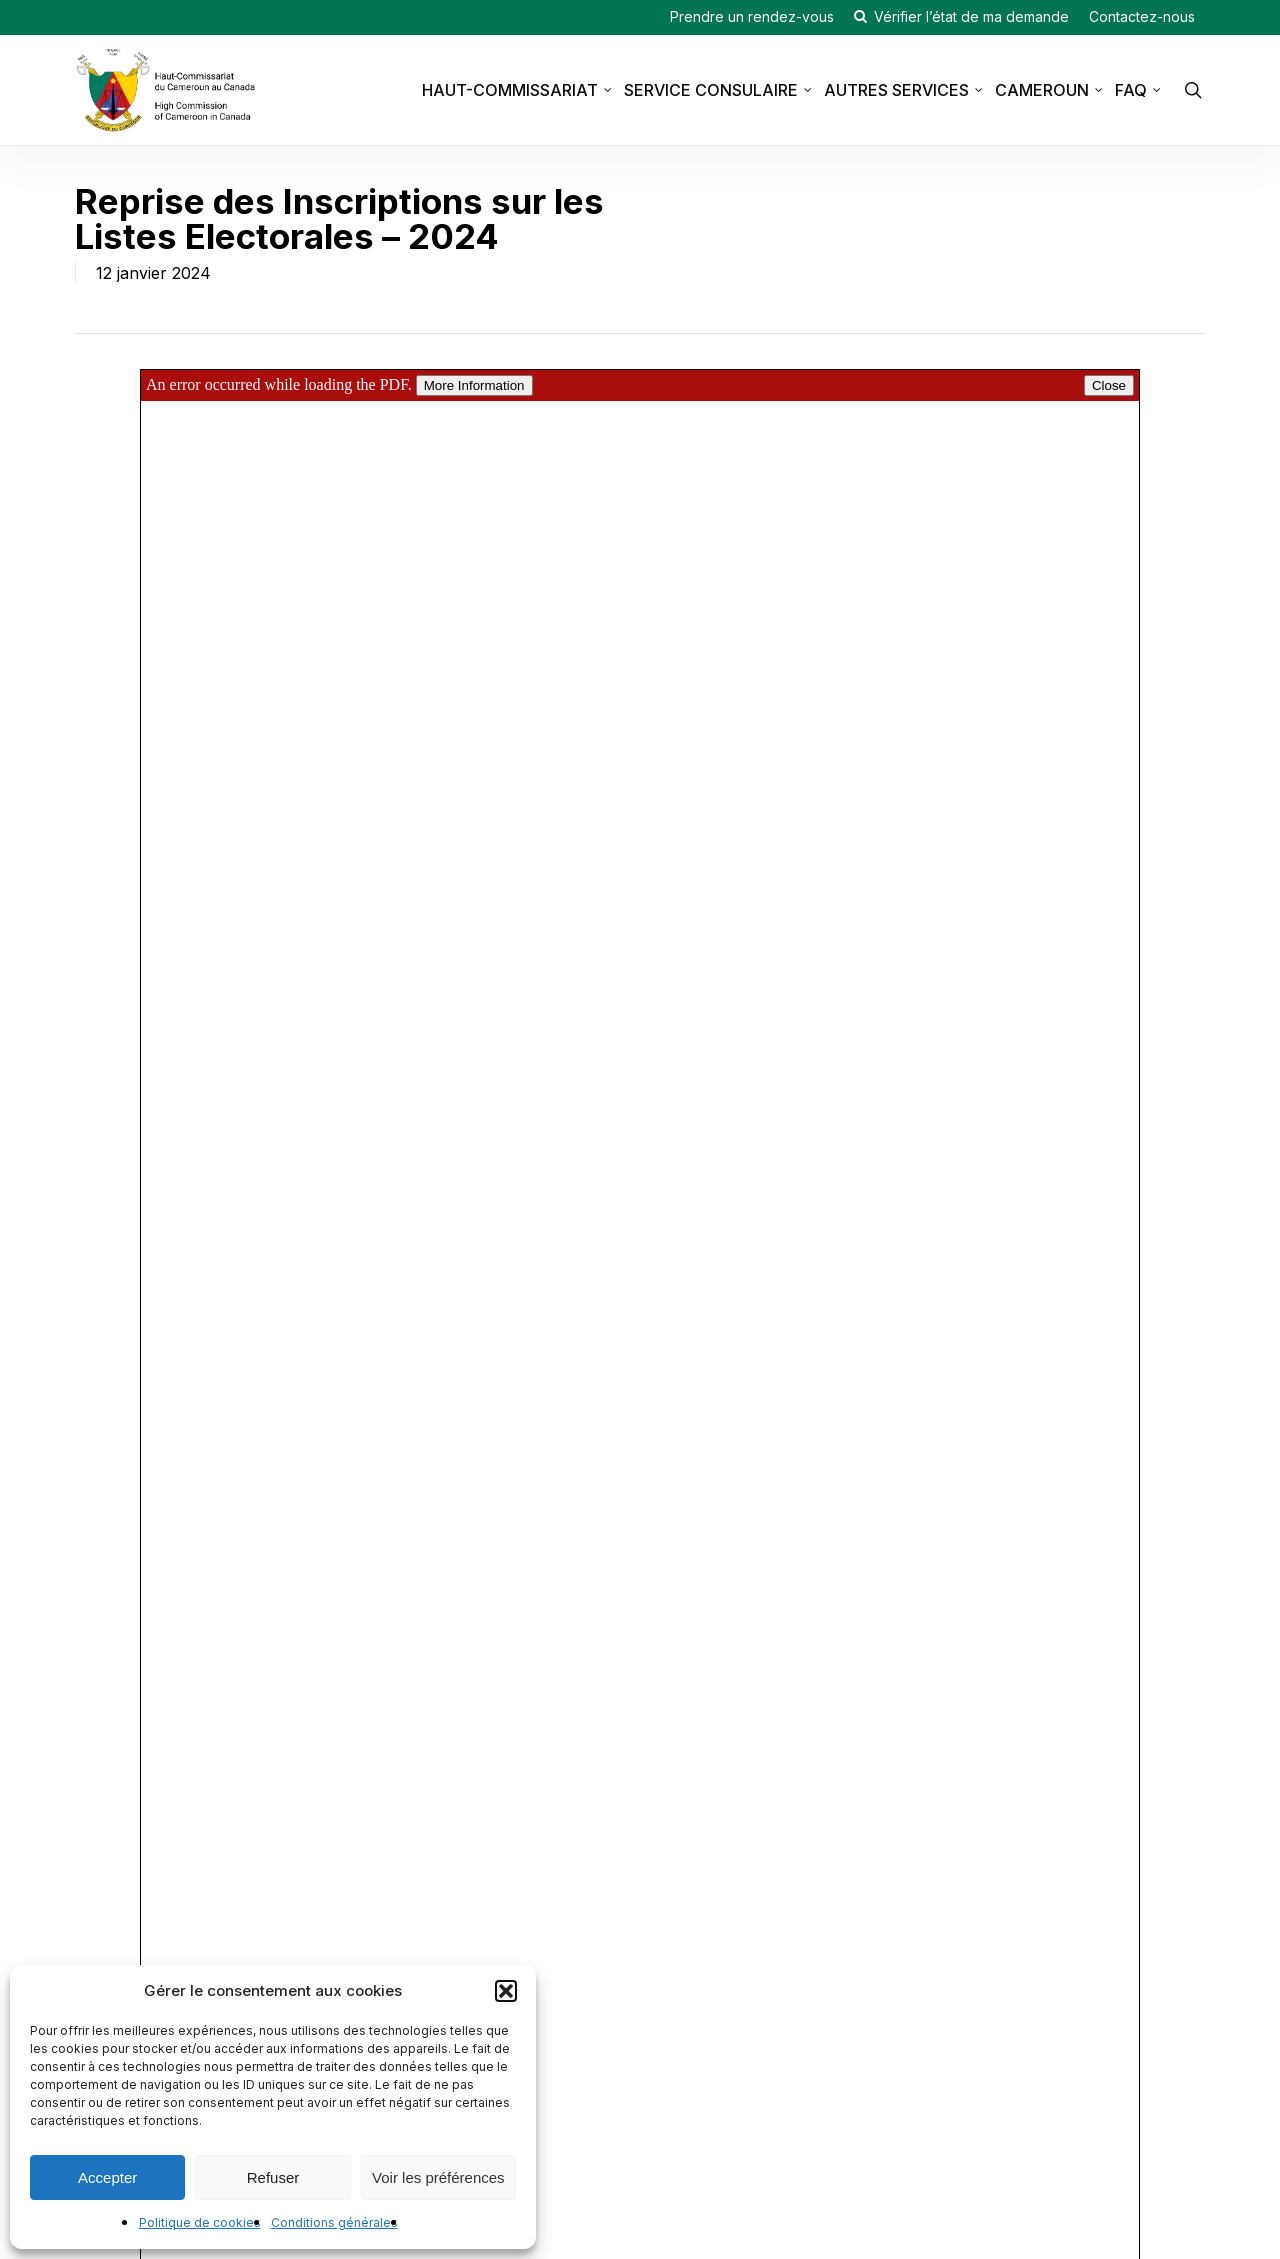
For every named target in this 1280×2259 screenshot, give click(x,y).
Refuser (273, 2177)
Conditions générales (334, 2222)
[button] (506, 1991)
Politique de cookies (200, 2222)
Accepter (107, 2177)
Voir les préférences (438, 2177)
